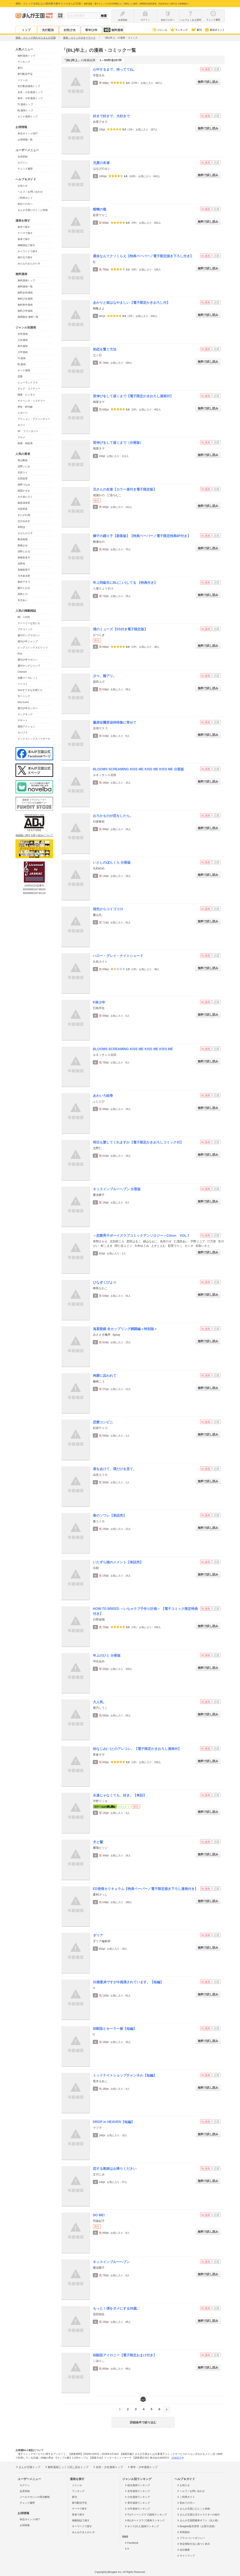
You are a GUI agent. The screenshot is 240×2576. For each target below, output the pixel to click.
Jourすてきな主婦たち (30, 690)
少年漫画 (23, 352)
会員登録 (23, 156)
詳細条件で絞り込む (143, 2422)
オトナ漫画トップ (28, 116)
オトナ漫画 (24, 370)
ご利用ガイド (25, 197)
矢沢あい (23, 600)
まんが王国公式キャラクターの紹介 (198, 2514)
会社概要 (183, 2549)
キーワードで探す (28, 251)
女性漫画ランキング (137, 2491)
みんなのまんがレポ (29, 263)
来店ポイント (214, 30)
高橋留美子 (24, 569)
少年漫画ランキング (137, 2508)
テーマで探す (25, 233)
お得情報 (25, 2525)
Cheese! (22, 671)
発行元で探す (25, 257)
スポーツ (23, 412)
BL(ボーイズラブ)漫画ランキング (144, 2520)
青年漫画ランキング (137, 2503)
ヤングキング (25, 714)
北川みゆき (24, 521)
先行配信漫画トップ (29, 86)
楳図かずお (24, 490)
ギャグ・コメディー (29, 388)
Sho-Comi (23, 702)
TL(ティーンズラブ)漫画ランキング (145, 2514)
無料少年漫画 (25, 310)
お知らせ (23, 185)
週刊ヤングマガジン (29, 635)
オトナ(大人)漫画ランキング (141, 2526)
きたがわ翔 (24, 515)
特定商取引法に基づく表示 (193, 2544)
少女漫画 (23, 340)
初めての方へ (25, 203)
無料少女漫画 (25, 298)
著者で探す (24, 239)
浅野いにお (24, 466)
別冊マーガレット (28, 677)
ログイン (23, 162)
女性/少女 (69, 30)
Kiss (20, 653)
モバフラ (23, 732)
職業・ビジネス (26, 394)
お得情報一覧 (25, 139)
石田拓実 (23, 478)
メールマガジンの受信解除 (35, 2497)
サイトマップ (186, 2555)
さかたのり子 (25, 533)
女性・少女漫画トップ (30, 92)
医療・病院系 (25, 443)
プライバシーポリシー (191, 2538)
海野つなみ (24, 484)
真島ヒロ (23, 594)
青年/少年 (91, 30)
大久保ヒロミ (25, 496)
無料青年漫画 (25, 304)
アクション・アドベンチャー (34, 419)
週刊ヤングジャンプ (29, 665)
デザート (23, 720)
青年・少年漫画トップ (30, 98)
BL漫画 (22, 364)
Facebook (131, 2543)
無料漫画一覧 (25, 286)
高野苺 (21, 563)
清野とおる (24, 551)
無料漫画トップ (26, 55)
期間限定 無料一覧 (28, 316)
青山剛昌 (23, 460)
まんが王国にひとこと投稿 (33, 210)
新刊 (196, 30)
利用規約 (183, 2532)
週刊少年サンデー (28, 708)
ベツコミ (23, 684)
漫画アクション (26, 726)
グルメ (21, 437)
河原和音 (23, 508)
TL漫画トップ (25, 104)
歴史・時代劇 (25, 406)
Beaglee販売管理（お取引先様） (197, 2526)
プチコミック (25, 629)
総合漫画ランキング (137, 2485)
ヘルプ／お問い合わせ (30, 191)
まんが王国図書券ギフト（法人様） (198, 2520)
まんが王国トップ (27, 2467)
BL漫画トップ (25, 110)
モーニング (24, 696)
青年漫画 (23, 346)
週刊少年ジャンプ (28, 641)
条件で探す (24, 227)
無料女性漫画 (25, 292)
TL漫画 (22, 358)
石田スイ (23, 472)
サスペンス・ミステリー (31, 400)
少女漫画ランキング (137, 2497)
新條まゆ (23, 545)
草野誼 (21, 527)
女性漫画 (23, 333)
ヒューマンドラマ (28, 382)
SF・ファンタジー (28, 431)
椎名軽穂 (23, 539)
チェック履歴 (25, 168)
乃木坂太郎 (24, 575)
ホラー (21, 425)
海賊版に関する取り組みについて (34, 835)
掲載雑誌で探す (26, 245)
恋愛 (20, 376)
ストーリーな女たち (29, 623)
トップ (26, 30)
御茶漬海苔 (24, 502)
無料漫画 (113, 29)
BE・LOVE (24, 617)
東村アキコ (24, 581)
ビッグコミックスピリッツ (33, 647)
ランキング (179, 30)
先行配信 (48, 30)
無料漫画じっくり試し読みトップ (67, 2467)
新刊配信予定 (25, 74)
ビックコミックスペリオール (34, 738)
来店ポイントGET (28, 133)
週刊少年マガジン (28, 659)
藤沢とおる (24, 588)
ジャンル (159, 30)
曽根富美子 (24, 557)
